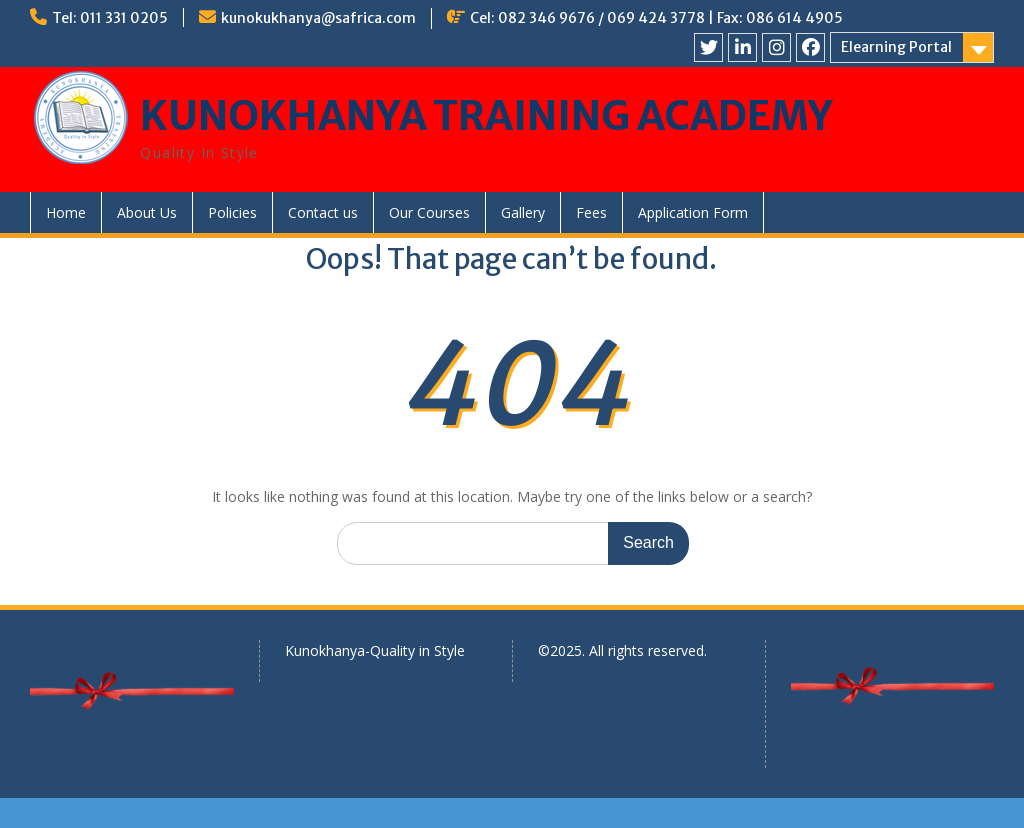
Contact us (323, 212)
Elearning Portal (896, 47)
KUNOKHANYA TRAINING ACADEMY (486, 116)
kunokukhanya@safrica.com (318, 18)
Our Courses (429, 212)
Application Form (693, 212)
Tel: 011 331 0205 (110, 18)
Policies (232, 212)
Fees (591, 212)
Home (66, 212)
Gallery (523, 212)
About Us (147, 212)
